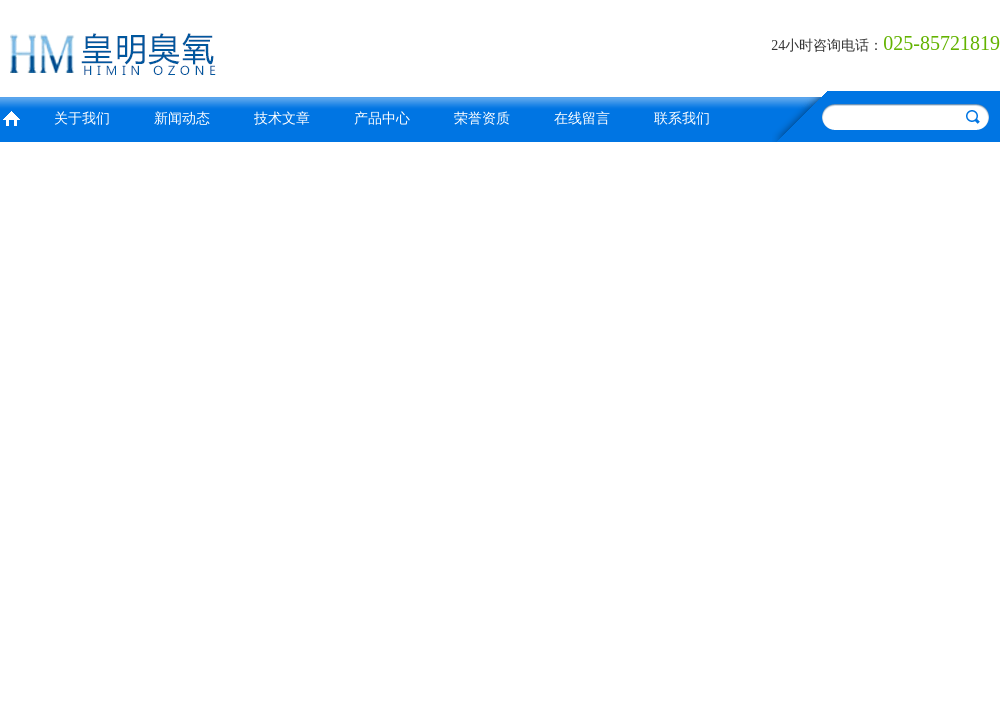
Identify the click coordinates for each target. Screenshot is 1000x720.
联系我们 (682, 118)
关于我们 (82, 118)
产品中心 (382, 118)
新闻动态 (182, 118)
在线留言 (582, 118)
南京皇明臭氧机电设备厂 (245, 45)
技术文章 (282, 118)
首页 (11, 116)
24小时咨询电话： (827, 45)
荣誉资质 (482, 118)
